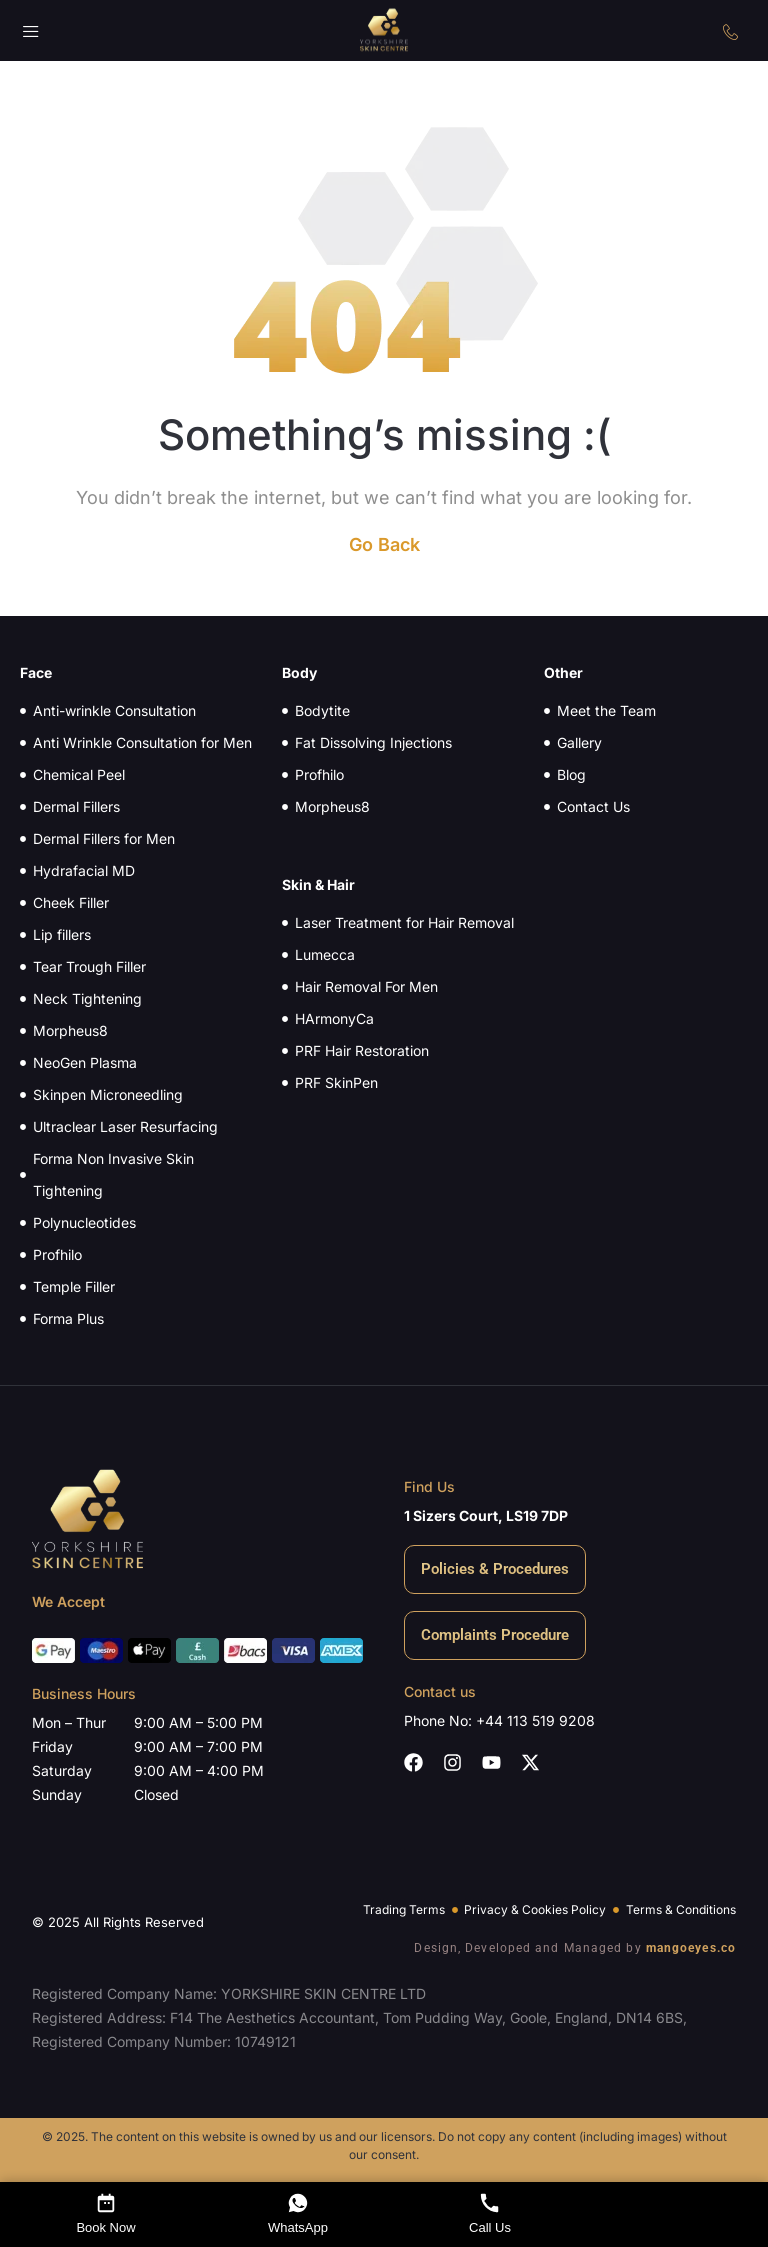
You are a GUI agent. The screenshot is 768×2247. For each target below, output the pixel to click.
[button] (31, 33)
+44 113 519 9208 (535, 1720)
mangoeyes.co (691, 1948)
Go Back (384, 544)
